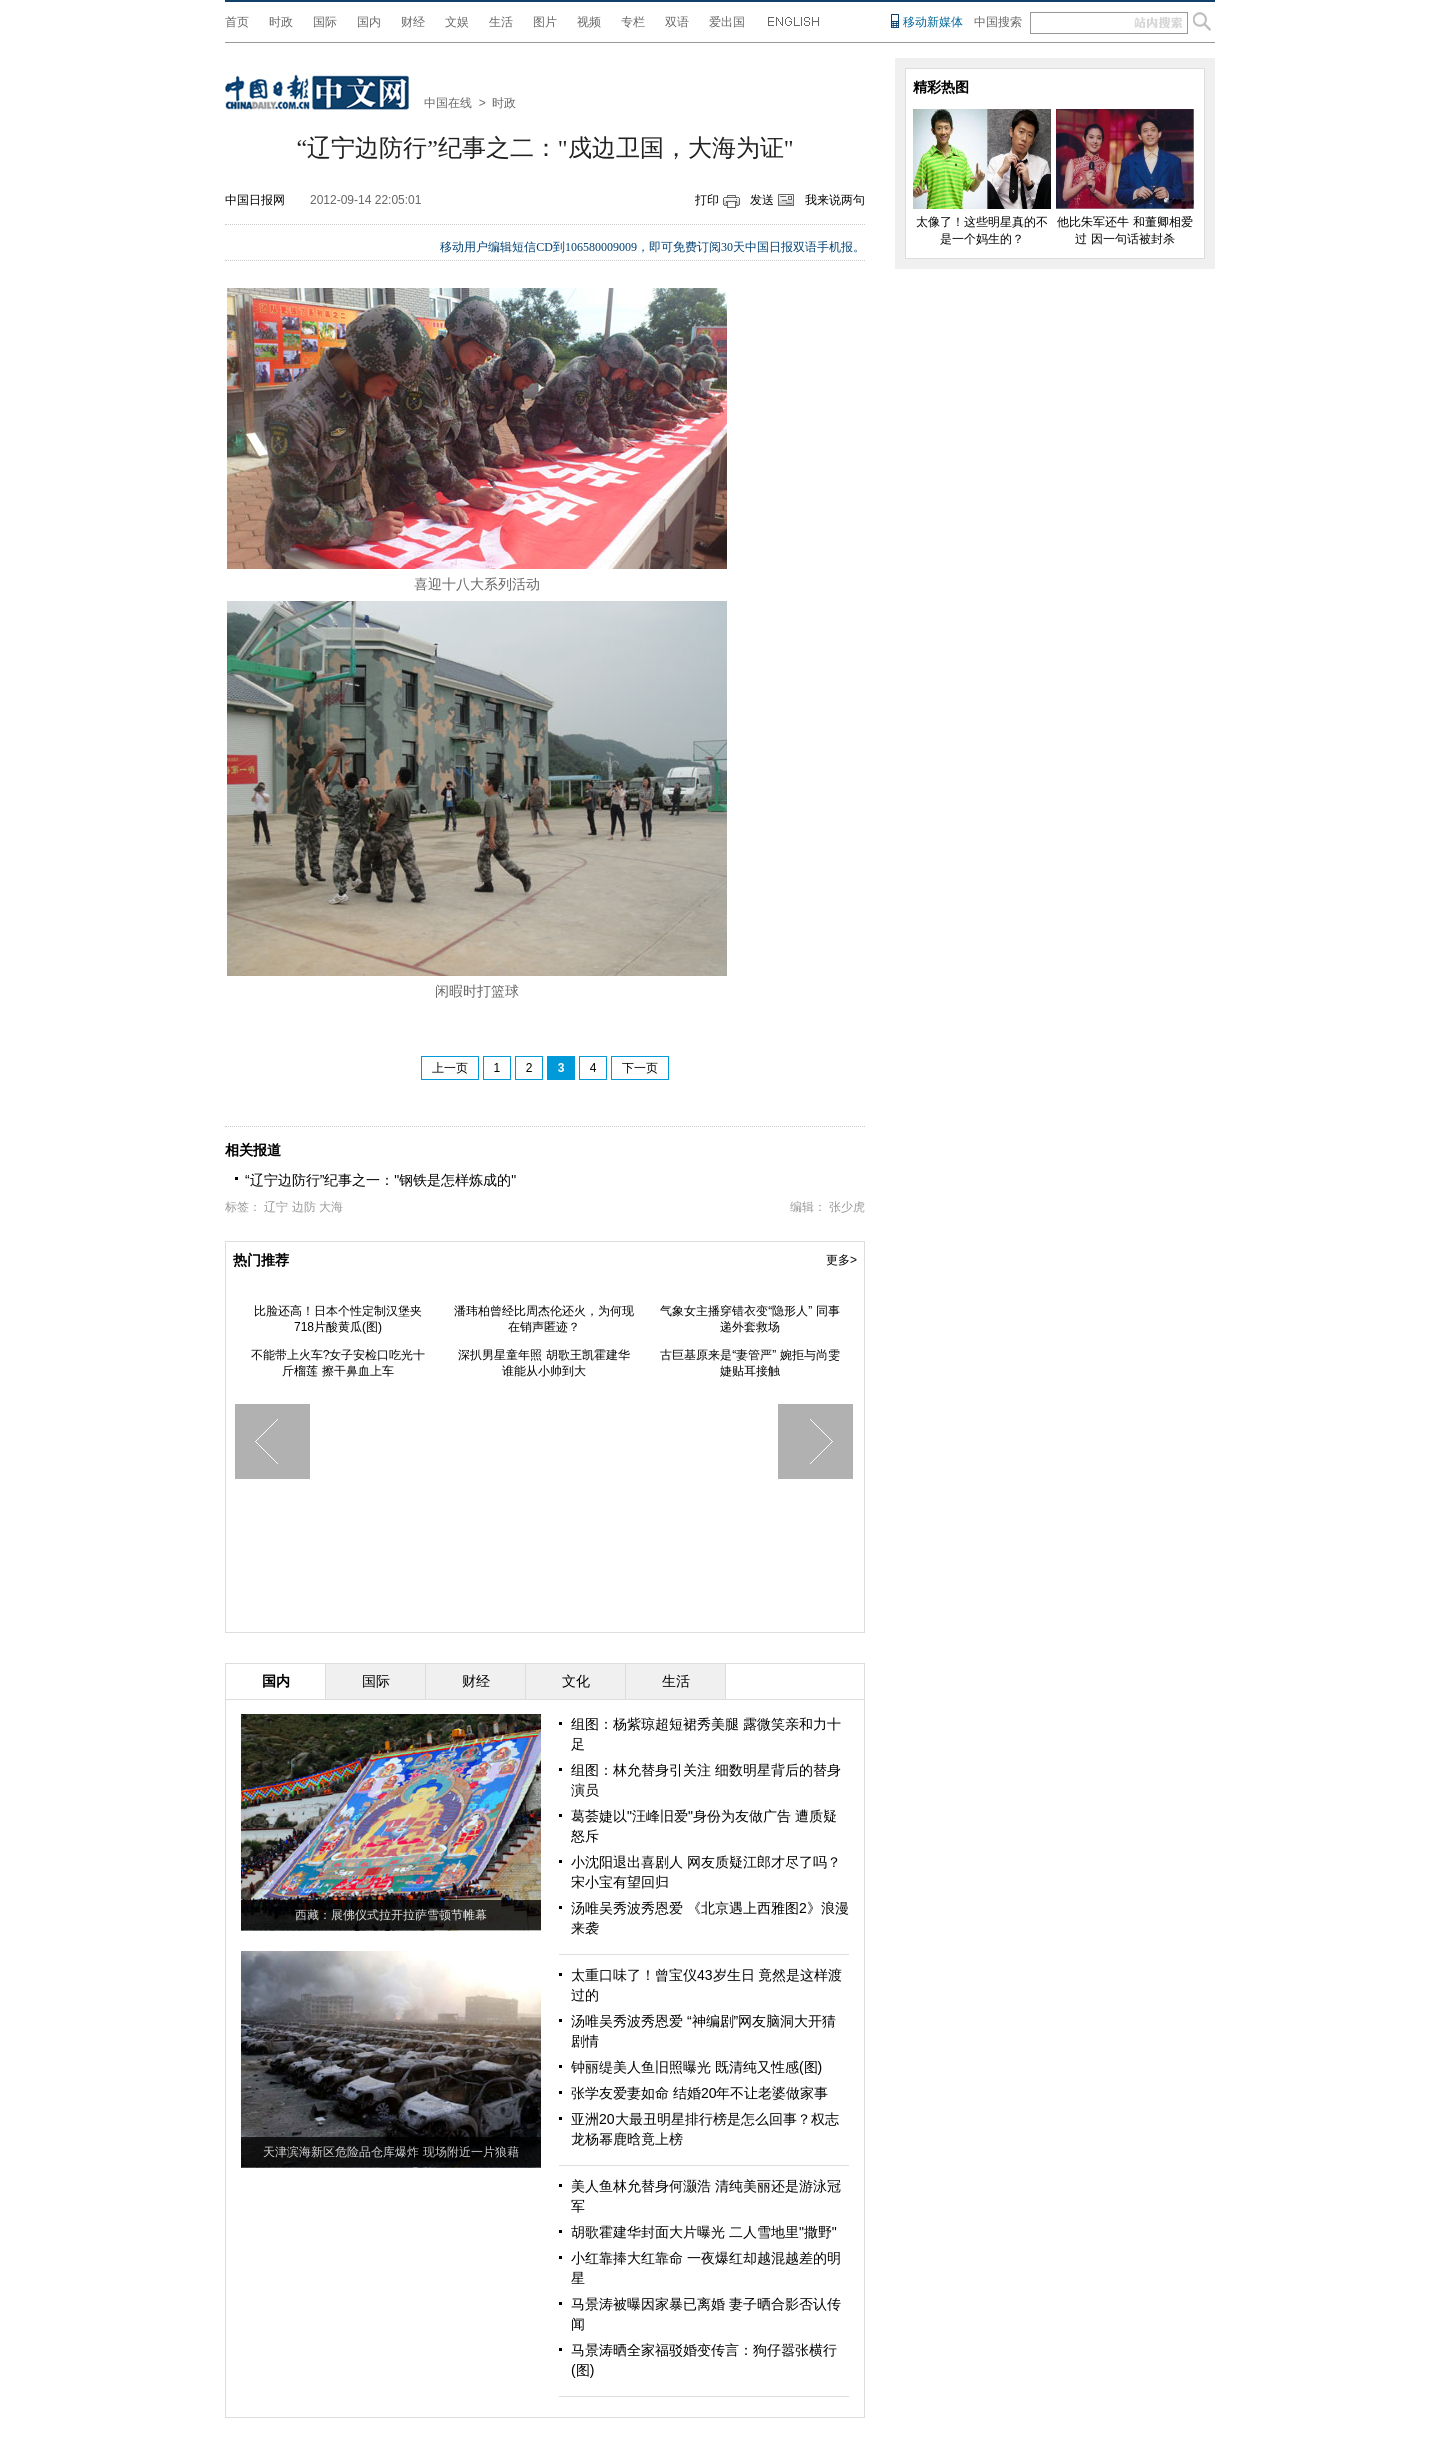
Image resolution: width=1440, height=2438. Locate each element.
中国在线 (448, 103)
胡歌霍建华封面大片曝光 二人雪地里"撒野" (704, 2232)
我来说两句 (835, 200)
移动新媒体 (933, 22)
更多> (841, 1260)
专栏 (633, 22)
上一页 (450, 1068)
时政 (281, 22)
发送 (762, 200)
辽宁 (276, 1207)
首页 (237, 22)
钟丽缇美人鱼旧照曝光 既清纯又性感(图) (696, 2067)
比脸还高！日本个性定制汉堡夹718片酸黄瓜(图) (338, 1319)
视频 (589, 22)
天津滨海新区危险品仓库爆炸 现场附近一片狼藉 (390, 2152)
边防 (304, 1207)
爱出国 (727, 22)
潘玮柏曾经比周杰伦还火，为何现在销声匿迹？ (544, 1319)
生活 (501, 22)
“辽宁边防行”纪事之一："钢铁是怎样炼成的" (380, 1180)
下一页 (640, 1068)
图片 (545, 22)
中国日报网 (255, 200)
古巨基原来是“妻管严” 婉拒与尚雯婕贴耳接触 (749, 1363)
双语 (677, 22)
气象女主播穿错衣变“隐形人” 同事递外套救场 (749, 1319)
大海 (331, 1207)
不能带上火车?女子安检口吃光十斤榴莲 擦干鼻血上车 (338, 1363)
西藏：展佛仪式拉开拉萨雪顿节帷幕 (391, 1915)
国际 (325, 22)
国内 (369, 22)
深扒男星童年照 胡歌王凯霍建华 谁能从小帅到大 (543, 1363)
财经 (413, 22)
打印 (707, 200)
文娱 (457, 22)
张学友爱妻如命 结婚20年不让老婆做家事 (699, 2093)
